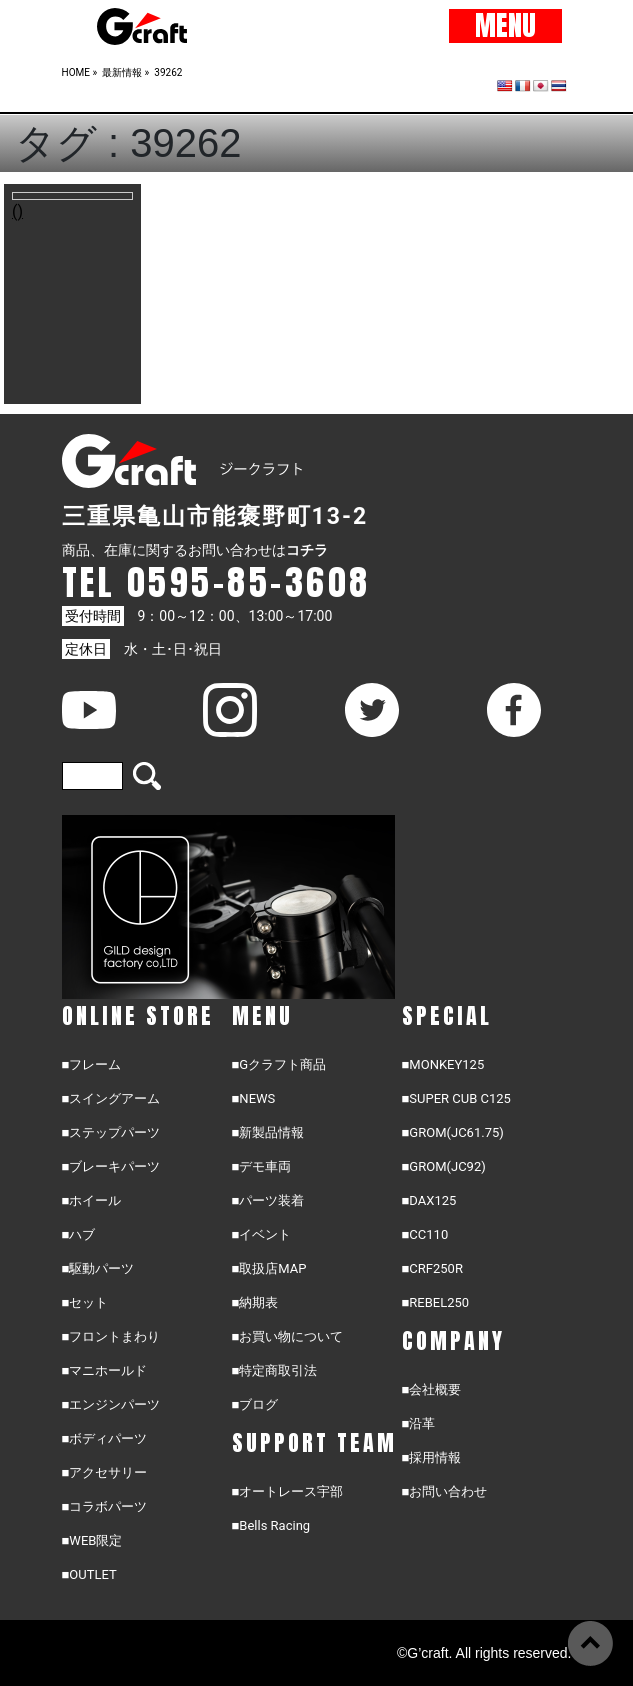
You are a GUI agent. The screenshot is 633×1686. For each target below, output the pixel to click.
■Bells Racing (271, 1525)
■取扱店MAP (269, 1268)
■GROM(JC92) (444, 1166)
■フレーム (92, 1064)
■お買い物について (288, 1336)
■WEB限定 (92, 1540)
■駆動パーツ (98, 1268)
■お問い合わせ (445, 1491)
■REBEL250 (436, 1302)
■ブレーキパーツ (111, 1166)
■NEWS (254, 1098)
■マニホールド (105, 1370)
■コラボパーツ (105, 1506)
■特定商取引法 (275, 1370)
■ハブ (79, 1234)
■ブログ (255, 1404)
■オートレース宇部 (288, 1491)
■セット (85, 1302)
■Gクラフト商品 (279, 1064)
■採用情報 (432, 1457)
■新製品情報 (268, 1132)
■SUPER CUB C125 (456, 1098)
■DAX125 (429, 1200)
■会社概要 (432, 1389)
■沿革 (419, 1423)
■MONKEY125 (443, 1064)
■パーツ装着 (268, 1200)
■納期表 (255, 1302)
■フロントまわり (111, 1336)
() (17, 211)
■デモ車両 (262, 1166)
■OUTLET (89, 1574)
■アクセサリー (105, 1472)
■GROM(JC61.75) (453, 1132)
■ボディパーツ (105, 1438)
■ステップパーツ (111, 1132)
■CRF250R (432, 1268)
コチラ (307, 550)
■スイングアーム (111, 1098)
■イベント (262, 1234)
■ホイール (92, 1200)
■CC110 (425, 1234)
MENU (505, 26)
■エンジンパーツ (111, 1404)
